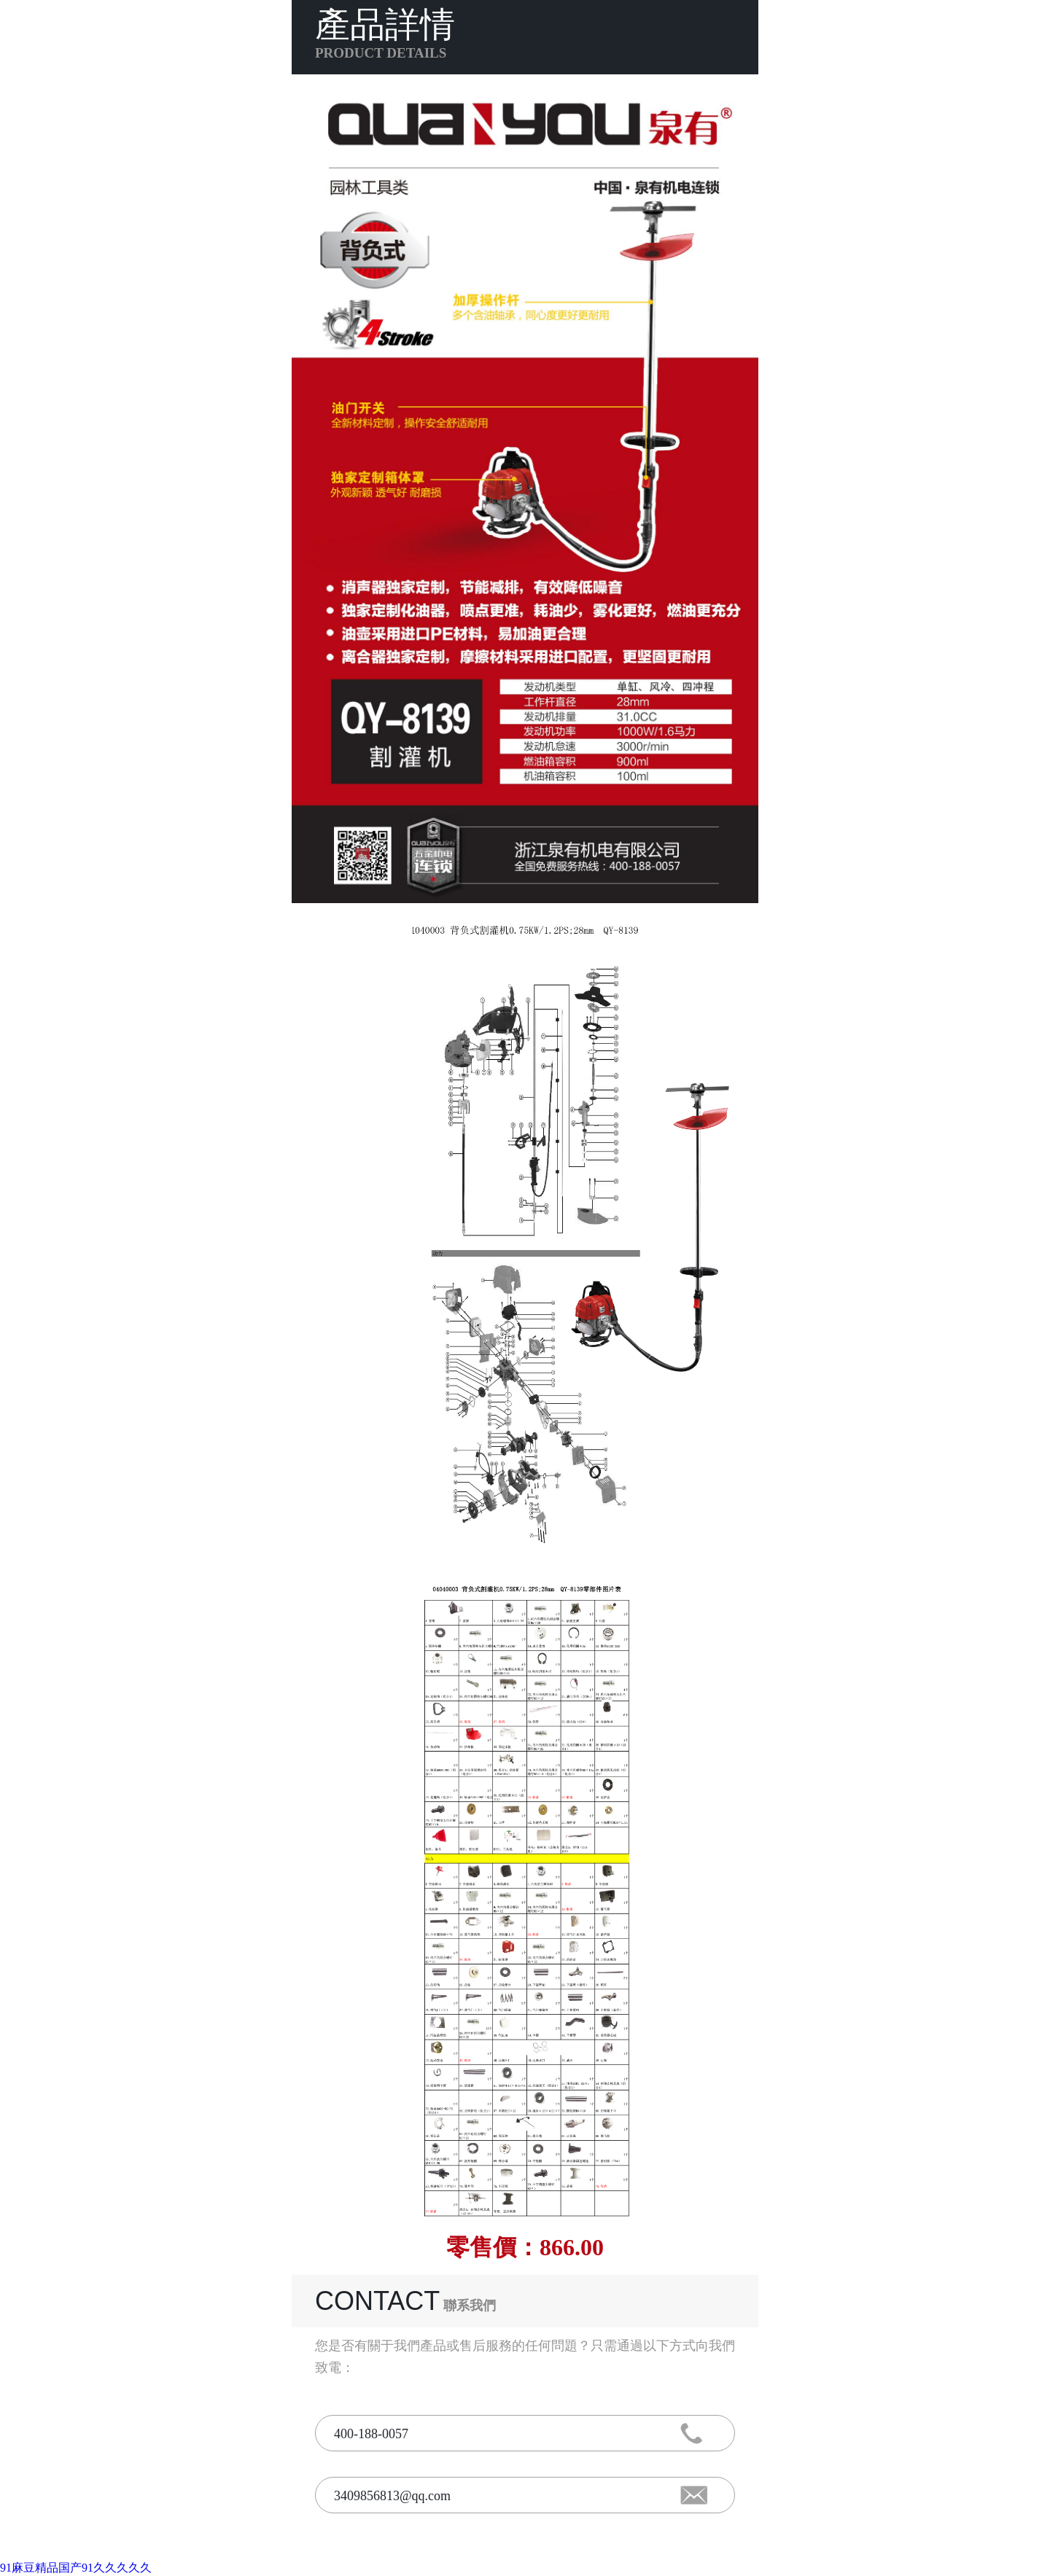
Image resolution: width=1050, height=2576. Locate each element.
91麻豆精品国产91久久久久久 (76, 2567)
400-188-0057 (371, 2434)
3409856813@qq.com (392, 2496)
